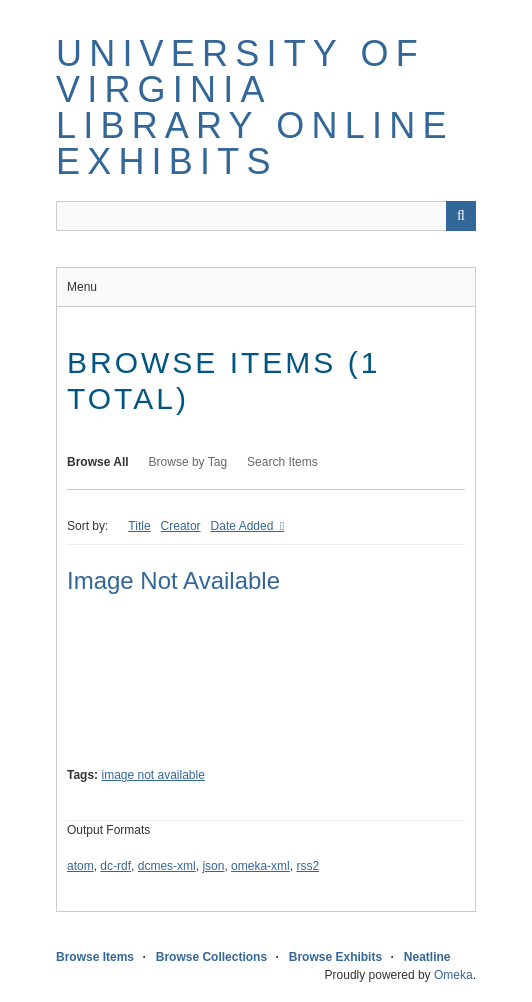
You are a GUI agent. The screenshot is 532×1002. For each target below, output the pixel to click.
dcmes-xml (167, 866)
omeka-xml (260, 866)
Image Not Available (173, 580)
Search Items (282, 462)
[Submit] (461, 216)
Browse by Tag (188, 462)
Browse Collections (211, 957)
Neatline (427, 957)
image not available (152, 775)
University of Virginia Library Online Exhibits (255, 107)
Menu (82, 287)
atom (80, 866)
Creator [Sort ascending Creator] (181, 526)
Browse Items (95, 957)
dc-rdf (115, 866)
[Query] (266, 216)
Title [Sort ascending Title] (139, 526)
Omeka (453, 975)
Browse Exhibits (335, 957)
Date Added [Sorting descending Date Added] (244, 526)
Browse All (98, 462)
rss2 (307, 866)
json (213, 866)
